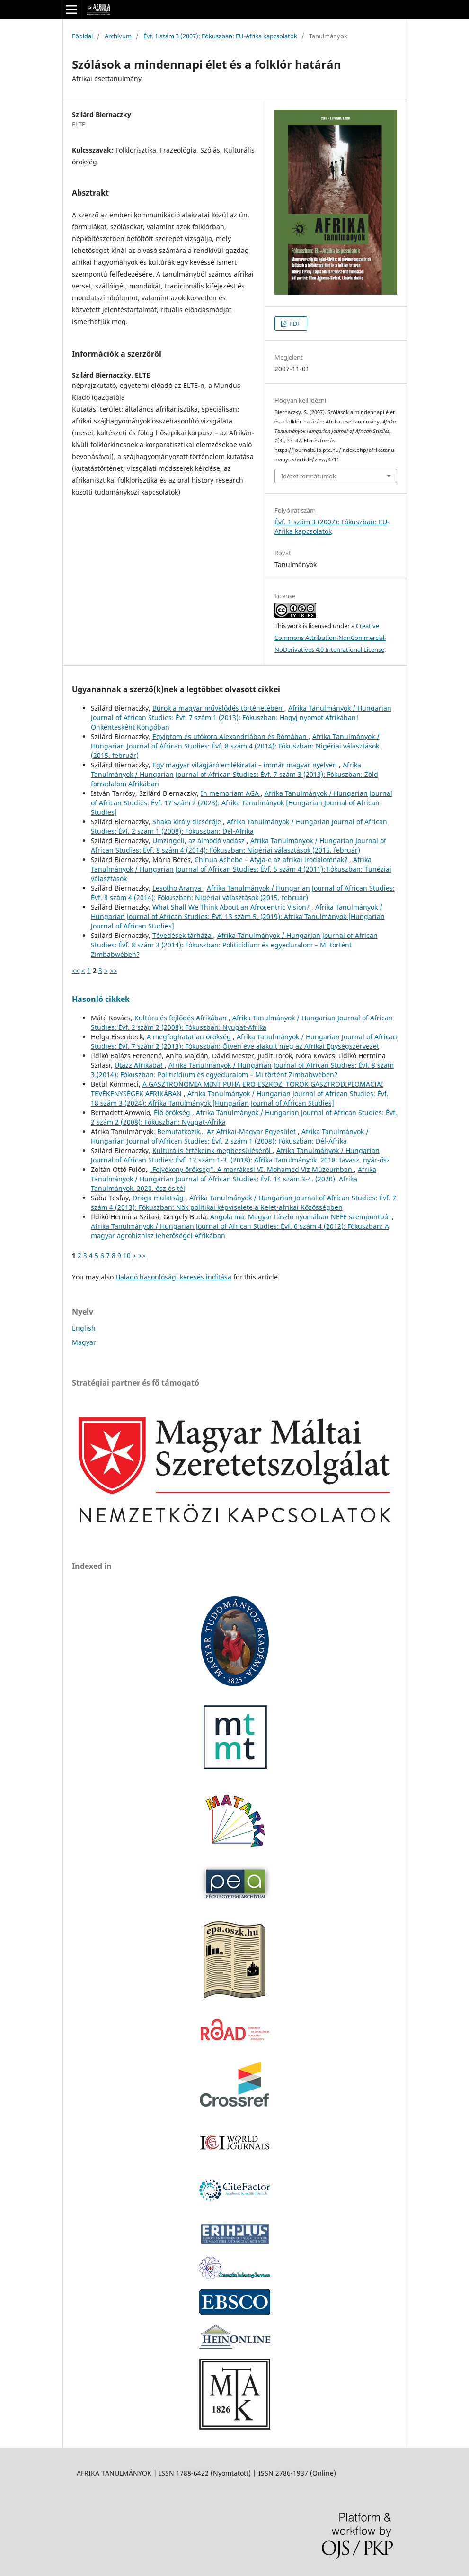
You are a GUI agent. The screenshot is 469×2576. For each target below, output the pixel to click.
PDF (294, 323)
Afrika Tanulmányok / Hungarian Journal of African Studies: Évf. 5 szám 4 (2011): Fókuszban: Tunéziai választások (241, 869)
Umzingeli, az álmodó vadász (199, 840)
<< (76, 970)
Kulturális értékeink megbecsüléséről (212, 1150)
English (84, 1328)
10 (127, 1255)
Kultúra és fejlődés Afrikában (181, 1017)
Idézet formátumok (308, 476)
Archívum (118, 36)
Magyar (84, 1342)
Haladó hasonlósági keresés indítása (173, 1276)
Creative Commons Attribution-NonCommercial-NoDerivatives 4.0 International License (330, 637)
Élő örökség (173, 1112)
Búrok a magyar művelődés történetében (218, 707)
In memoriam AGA (231, 793)
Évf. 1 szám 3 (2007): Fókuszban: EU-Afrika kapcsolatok (220, 36)
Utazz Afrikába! (140, 1065)
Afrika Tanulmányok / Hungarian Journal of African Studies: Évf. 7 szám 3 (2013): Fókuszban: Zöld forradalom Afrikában (234, 774)
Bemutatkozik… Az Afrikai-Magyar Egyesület (227, 1131)
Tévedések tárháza (182, 935)
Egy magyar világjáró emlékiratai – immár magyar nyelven (245, 764)
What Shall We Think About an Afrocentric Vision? (231, 906)
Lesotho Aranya (177, 887)
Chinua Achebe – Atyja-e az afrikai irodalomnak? (272, 859)
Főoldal (82, 36)
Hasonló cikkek (101, 999)
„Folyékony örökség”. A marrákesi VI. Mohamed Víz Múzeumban (252, 1169)
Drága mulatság (159, 1197)
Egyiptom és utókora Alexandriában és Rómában (230, 736)
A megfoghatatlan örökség (190, 1036)
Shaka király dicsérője (187, 821)
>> (113, 970)
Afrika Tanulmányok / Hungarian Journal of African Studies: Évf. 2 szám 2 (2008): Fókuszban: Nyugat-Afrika (242, 1022)
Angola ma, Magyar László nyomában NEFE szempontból (301, 1216)
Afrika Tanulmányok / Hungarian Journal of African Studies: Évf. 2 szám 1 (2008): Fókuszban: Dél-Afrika (239, 826)
